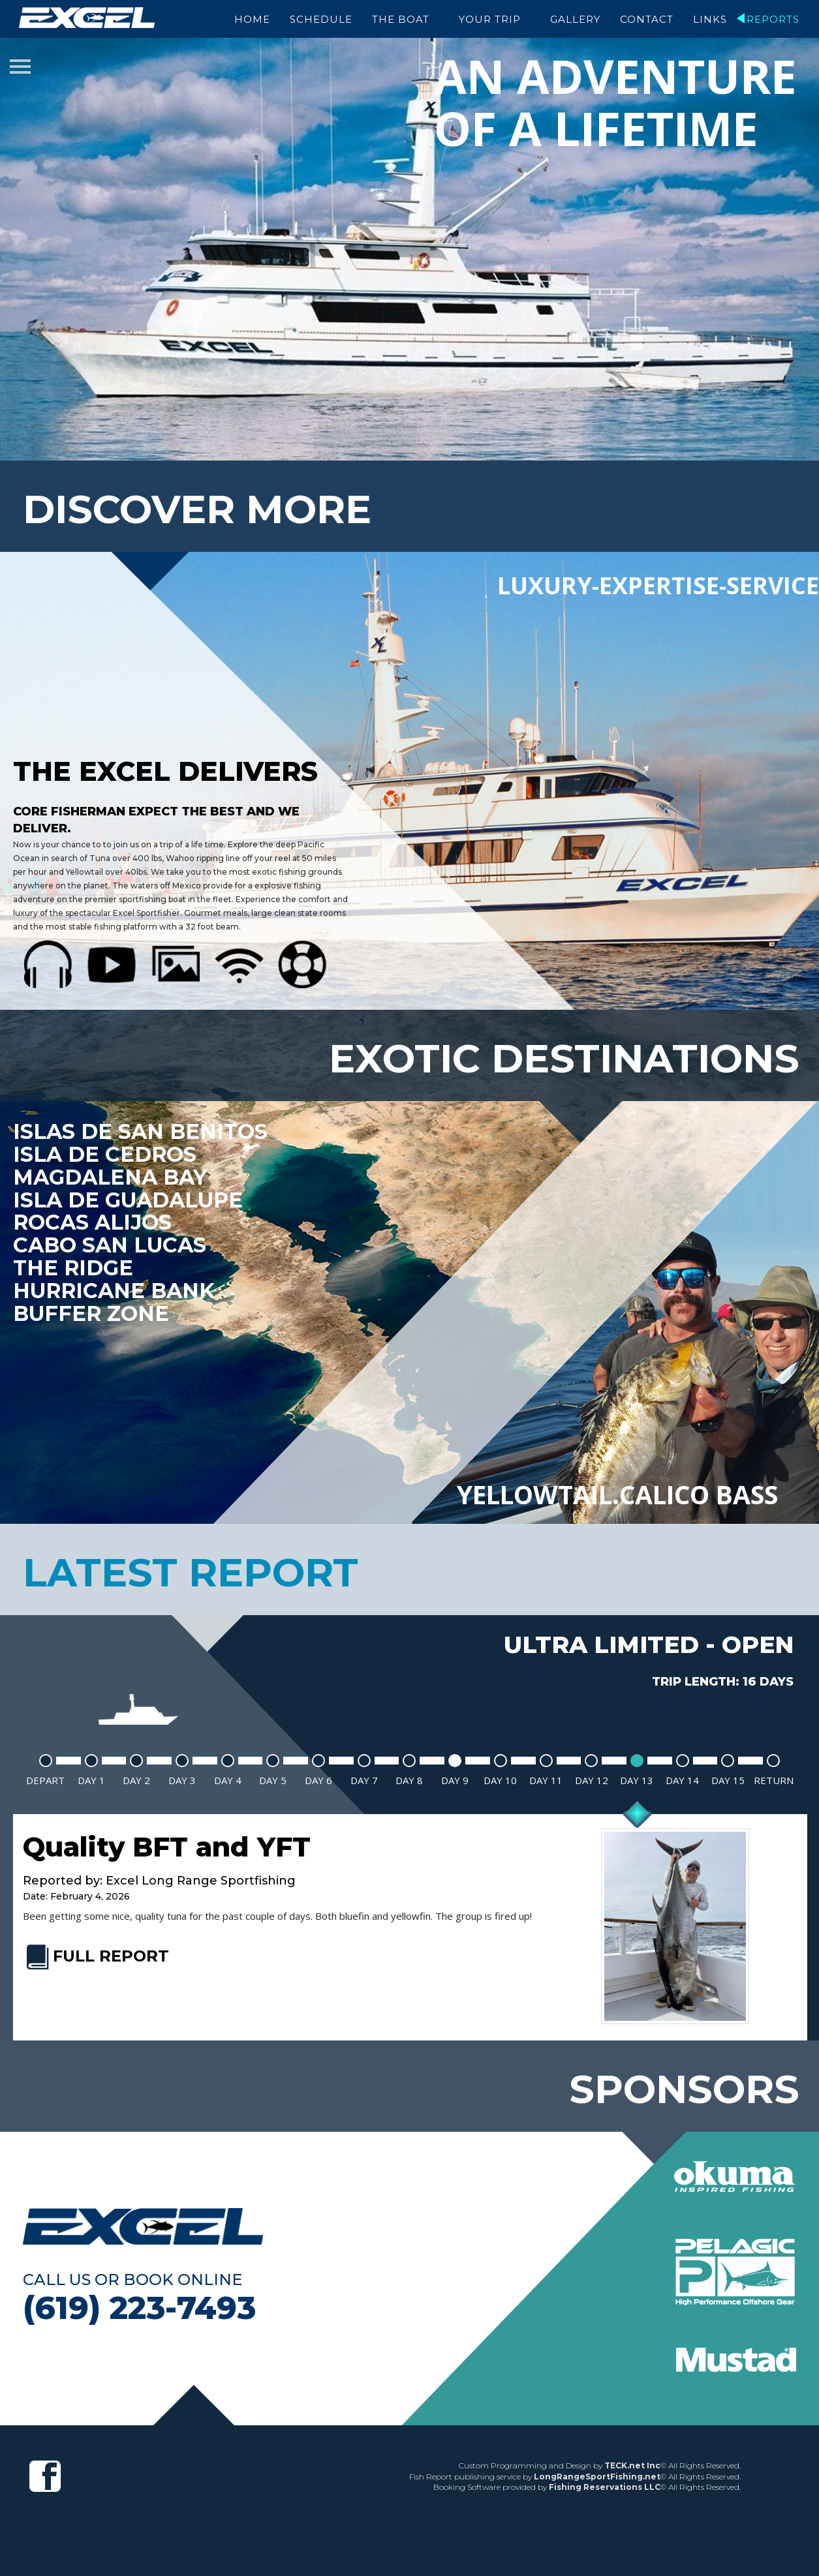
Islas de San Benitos (141, 1129)
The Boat (400, 19)
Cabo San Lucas (111, 1243)
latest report (190, 1570)
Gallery (575, 19)
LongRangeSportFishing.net (597, 2473)
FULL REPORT (96, 1953)
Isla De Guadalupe (129, 1197)
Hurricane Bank (115, 1289)
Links (710, 19)
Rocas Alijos (93, 1220)
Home (252, 19)
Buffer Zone (92, 1312)
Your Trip (490, 19)
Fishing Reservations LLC (604, 2484)
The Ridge (73, 1266)
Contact (646, 19)
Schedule (321, 19)
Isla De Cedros (105, 1152)
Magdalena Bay (111, 1175)
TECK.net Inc (632, 2463)
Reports (773, 19)
